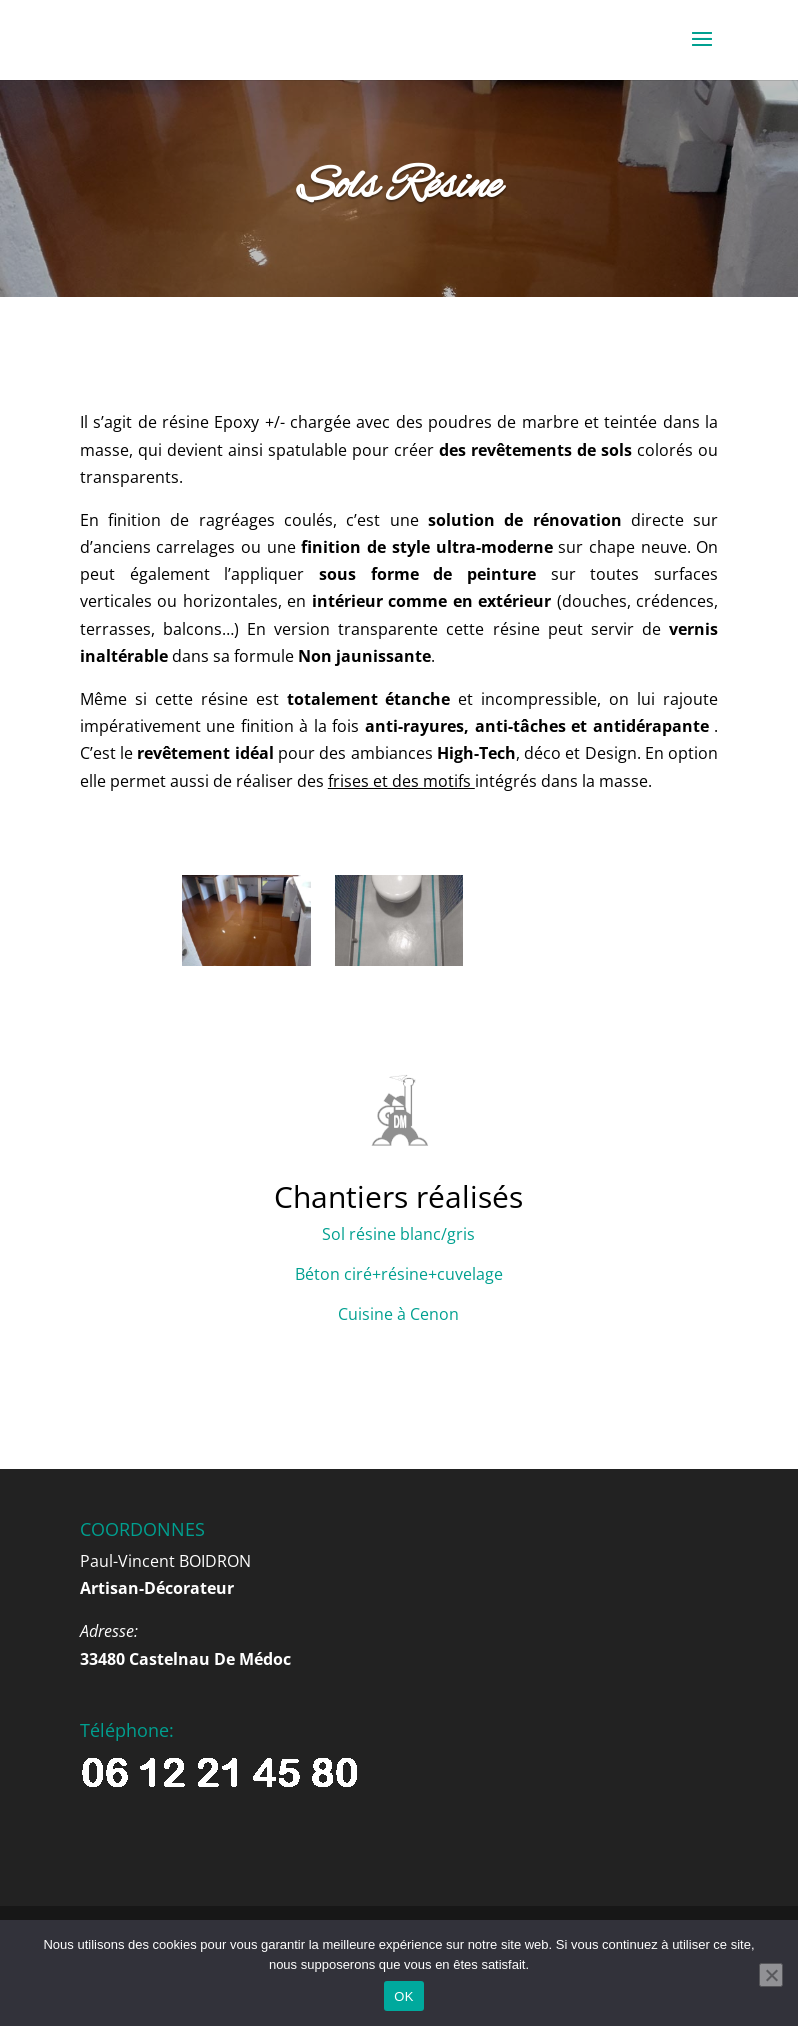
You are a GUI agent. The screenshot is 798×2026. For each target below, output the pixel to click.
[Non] (771, 1975)
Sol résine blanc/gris (398, 1234)
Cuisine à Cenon (398, 1314)
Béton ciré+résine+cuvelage (399, 1274)
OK (403, 1996)
